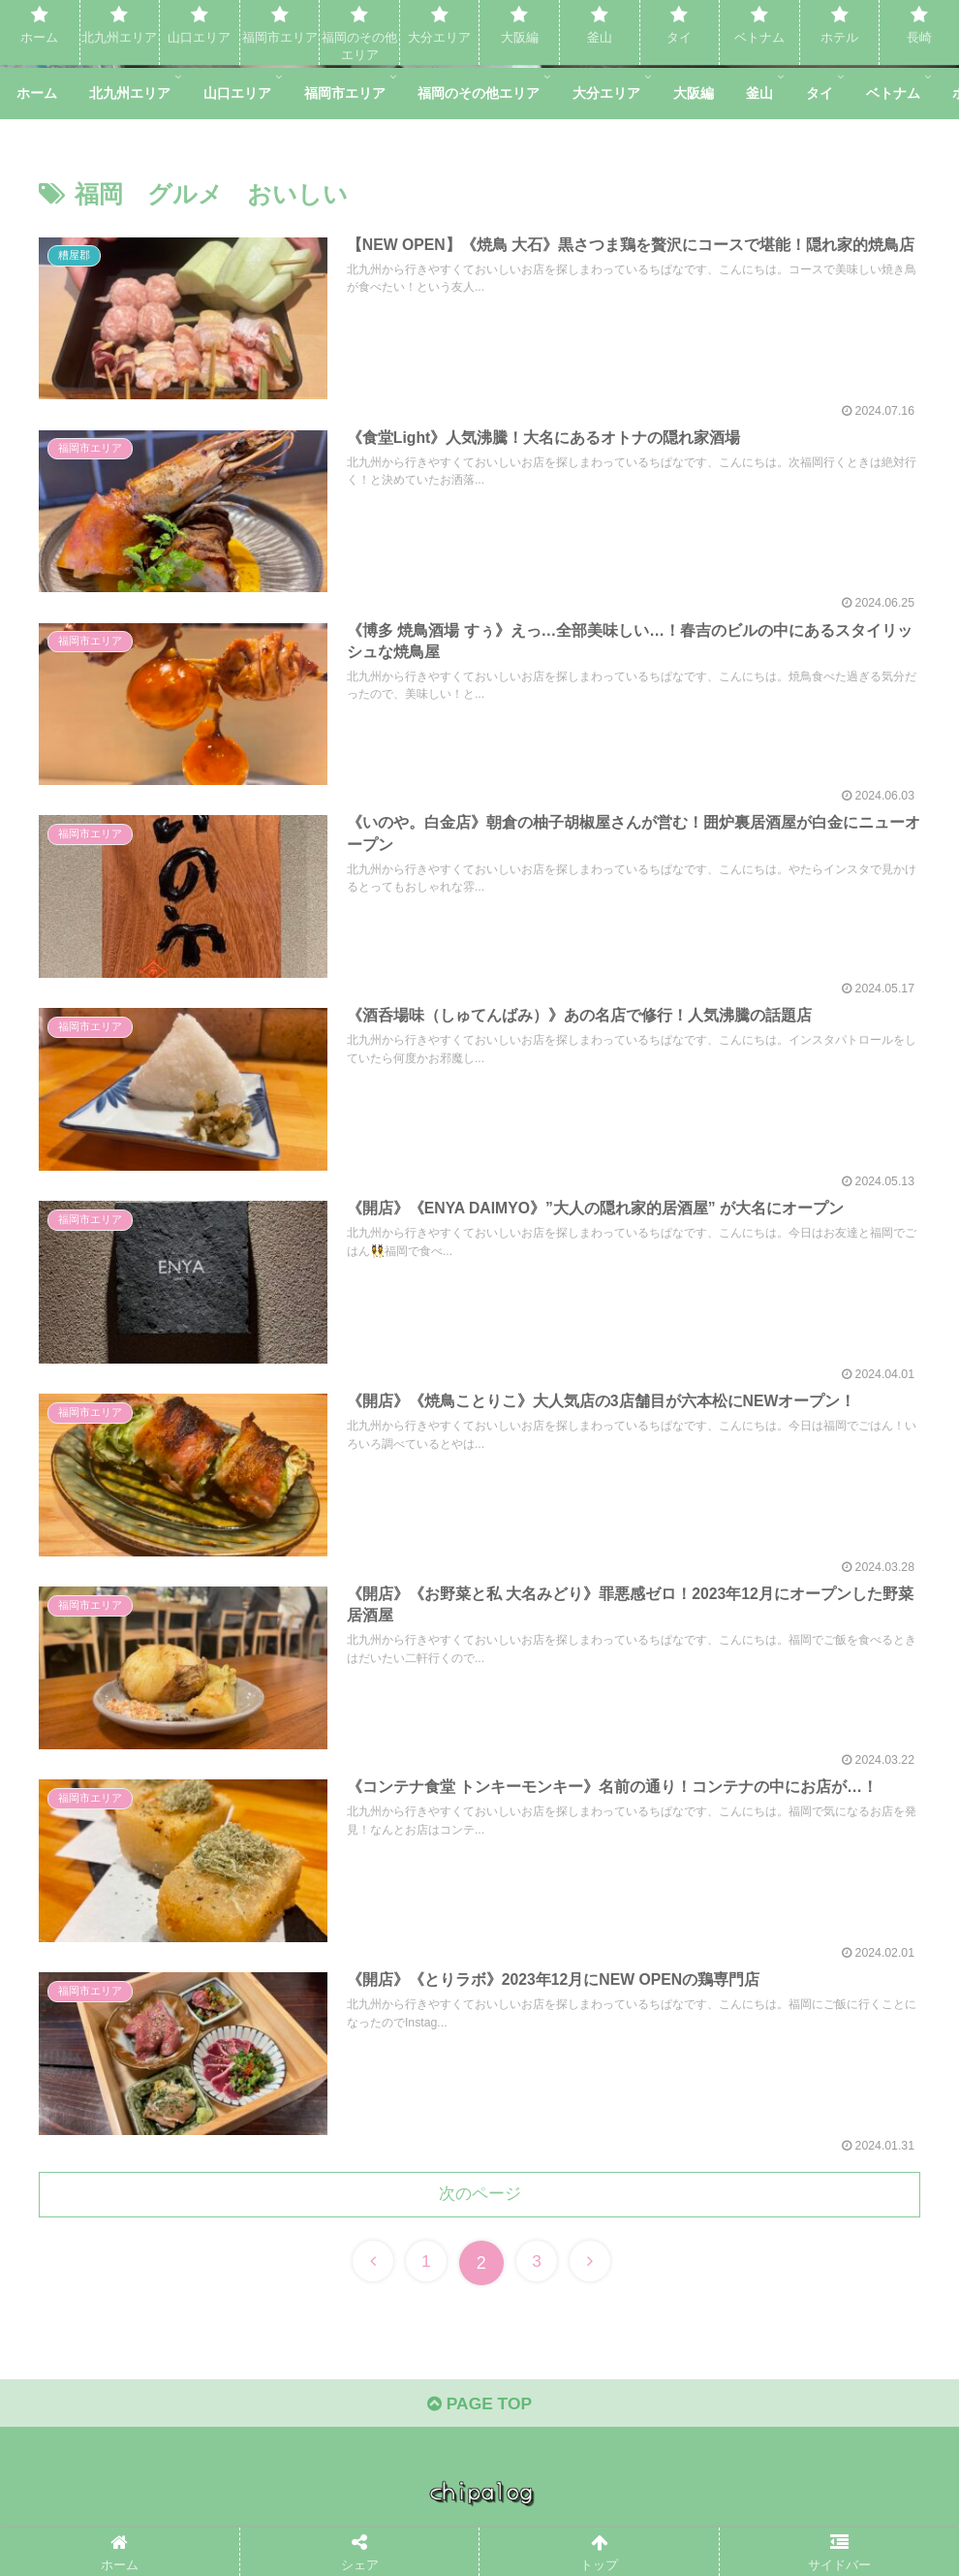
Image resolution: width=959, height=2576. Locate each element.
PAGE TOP (479, 2412)
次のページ (479, 2199)
